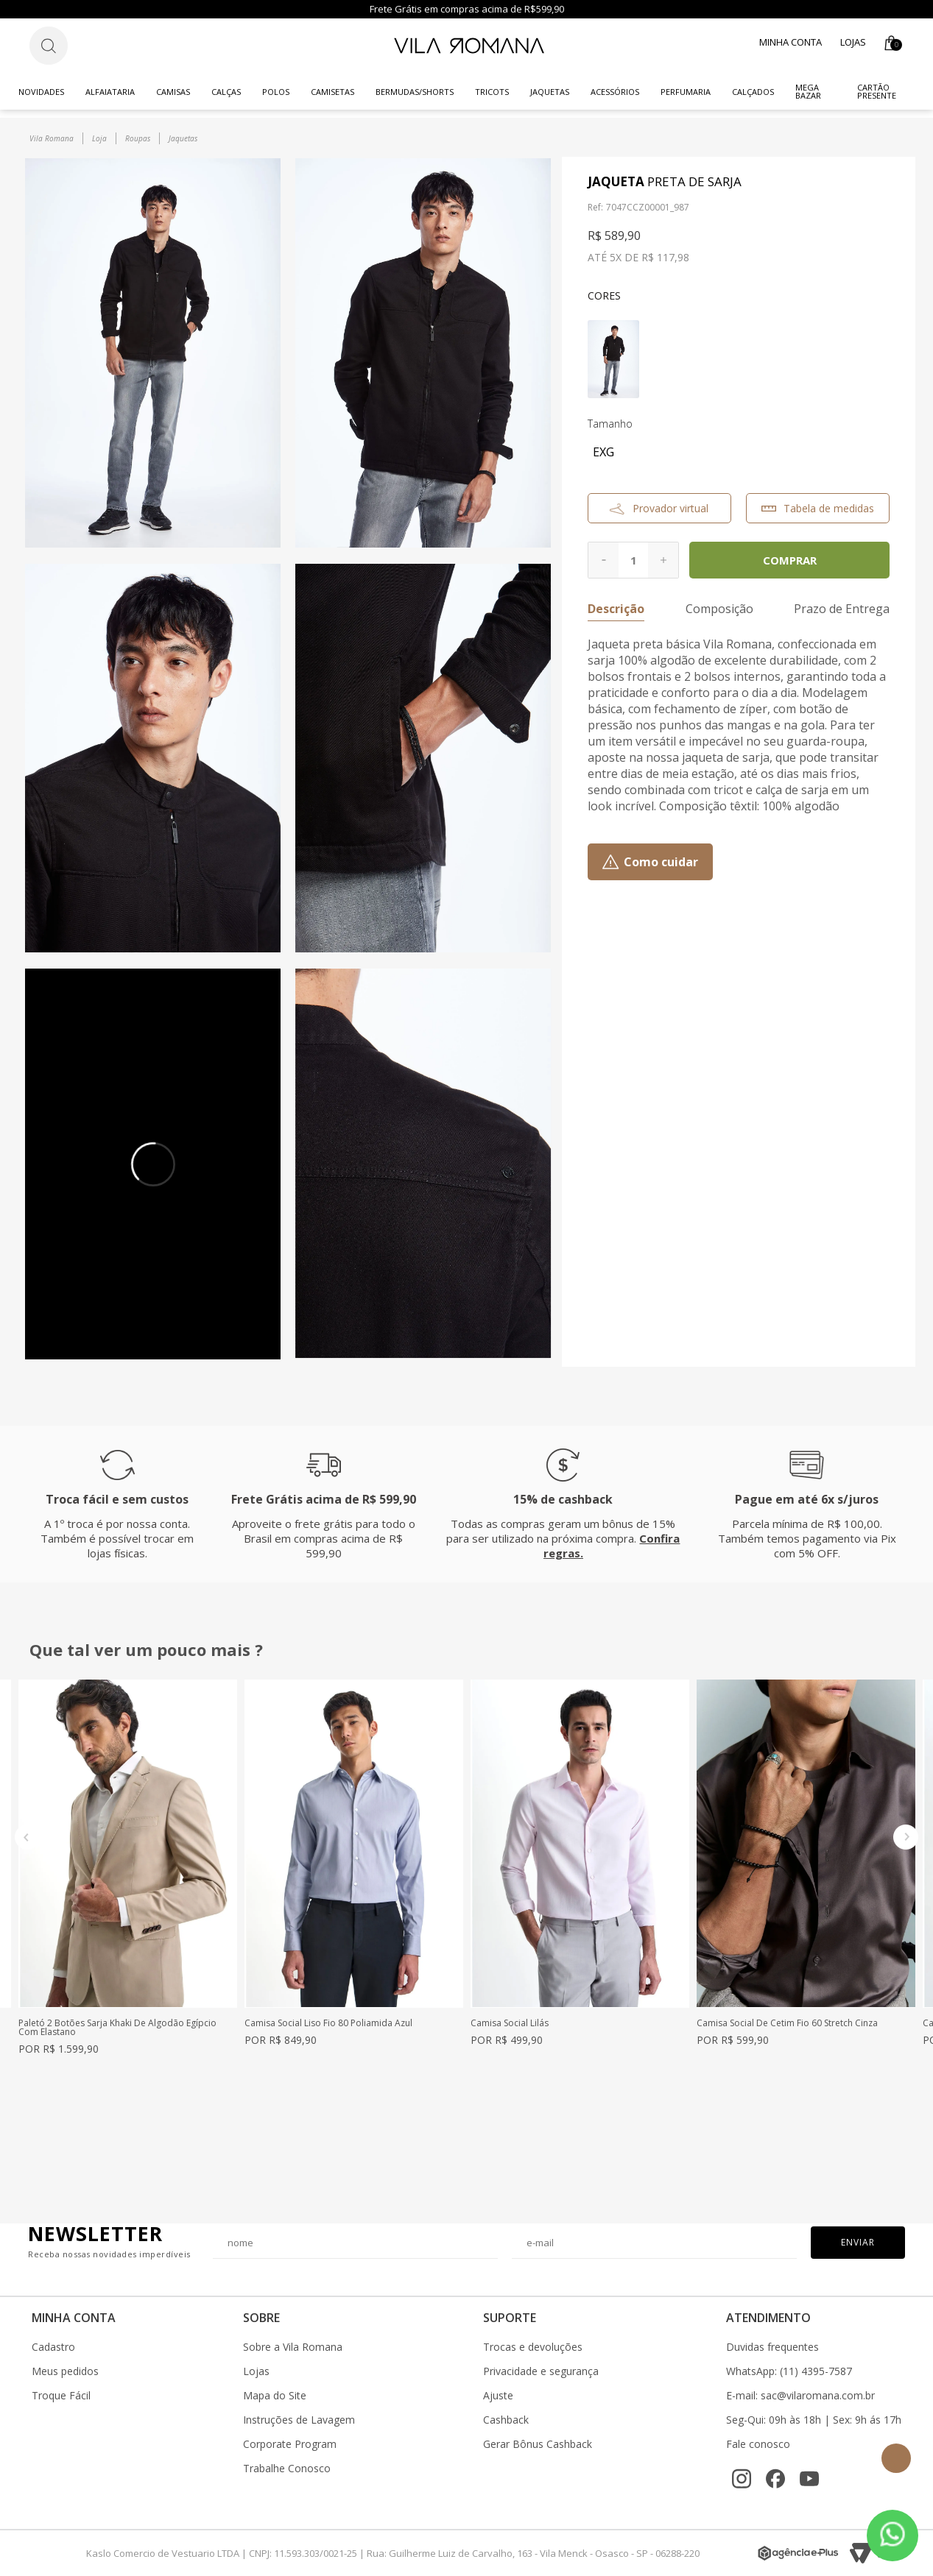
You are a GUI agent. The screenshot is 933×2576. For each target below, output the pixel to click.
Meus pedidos (65, 2371)
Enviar (858, 2242)
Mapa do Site (274, 2396)
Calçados (753, 91)
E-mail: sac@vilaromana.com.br (800, 2396)
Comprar (790, 560)
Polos (275, 91)
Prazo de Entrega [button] (842, 609)
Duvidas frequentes (772, 2347)
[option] (127, 1867)
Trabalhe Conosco (287, 2468)
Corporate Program (290, 2444)
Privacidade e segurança (541, 2371)
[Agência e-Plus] (798, 2553)
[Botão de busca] (48, 45)
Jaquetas (549, 91)
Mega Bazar (808, 91)
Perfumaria (686, 91)
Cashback (506, 2420)
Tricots (492, 91)
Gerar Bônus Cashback (537, 2444)
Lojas (853, 42)
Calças (226, 91)
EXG (603, 452)
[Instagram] (741, 2478)
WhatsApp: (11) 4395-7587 (789, 2371)
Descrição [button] (616, 609)
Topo (896, 2458)
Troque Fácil (61, 2396)
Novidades (41, 91)
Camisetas (332, 91)
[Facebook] (775, 2478)
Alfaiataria (110, 91)
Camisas (173, 91)
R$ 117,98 (665, 257)
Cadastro (53, 2347)
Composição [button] (719, 609)
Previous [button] (27, 1837)
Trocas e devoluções (532, 2347)
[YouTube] (809, 2478)
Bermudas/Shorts (415, 91)
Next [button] (905, 1837)
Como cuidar (661, 862)
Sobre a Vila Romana (292, 2347)
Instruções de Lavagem (299, 2420)
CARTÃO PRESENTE (876, 91)
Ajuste (498, 2396)
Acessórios (615, 91)
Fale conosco (758, 2444)
